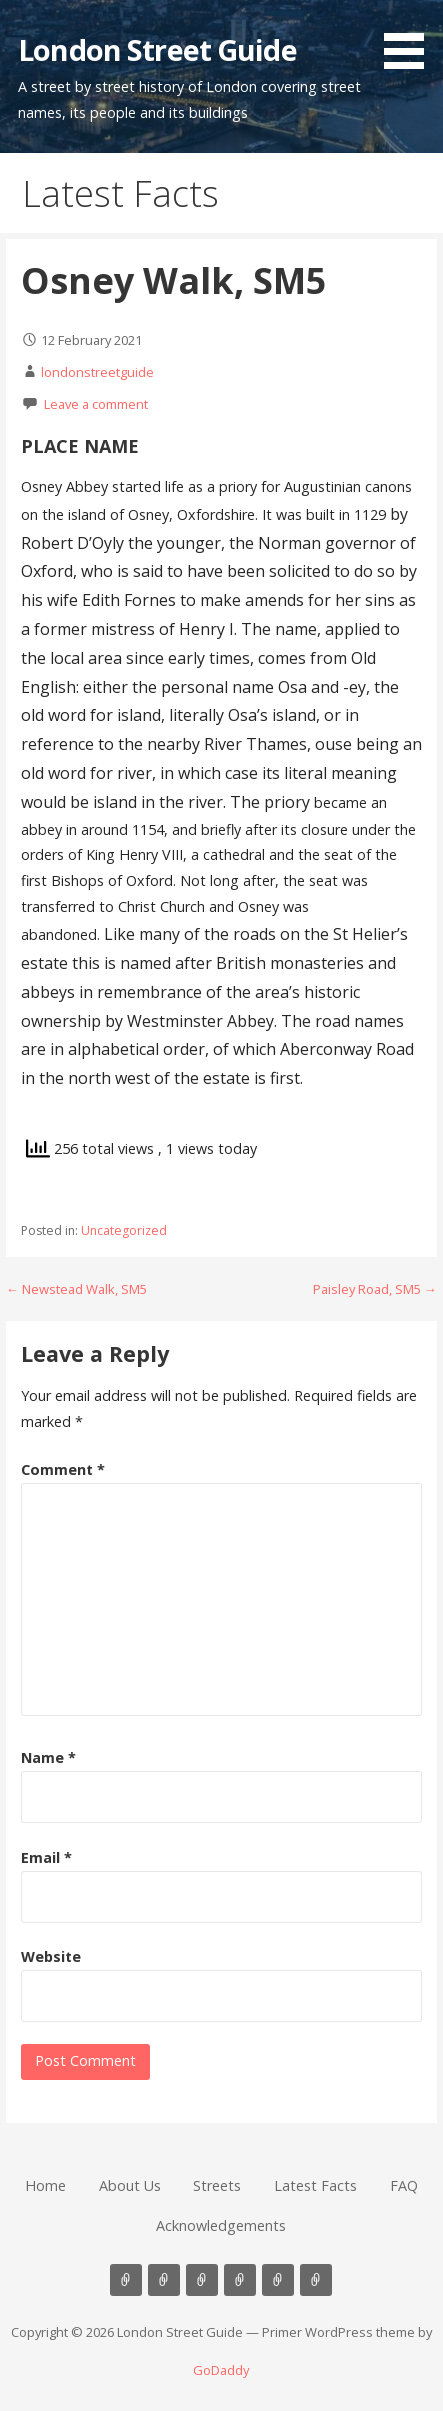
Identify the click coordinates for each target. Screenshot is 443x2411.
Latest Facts (315, 2185)
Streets (217, 2185)
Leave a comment (96, 404)
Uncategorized (124, 1230)
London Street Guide (157, 49)
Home (45, 2185)
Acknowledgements (221, 2225)
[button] (411, 38)
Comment (63, 1469)
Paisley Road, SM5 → (375, 1289)
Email (46, 1857)
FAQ (404, 2185)
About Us (130, 2185)
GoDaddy (221, 2370)
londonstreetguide (97, 372)
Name (48, 1757)
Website (51, 1956)
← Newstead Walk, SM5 (76, 1289)
